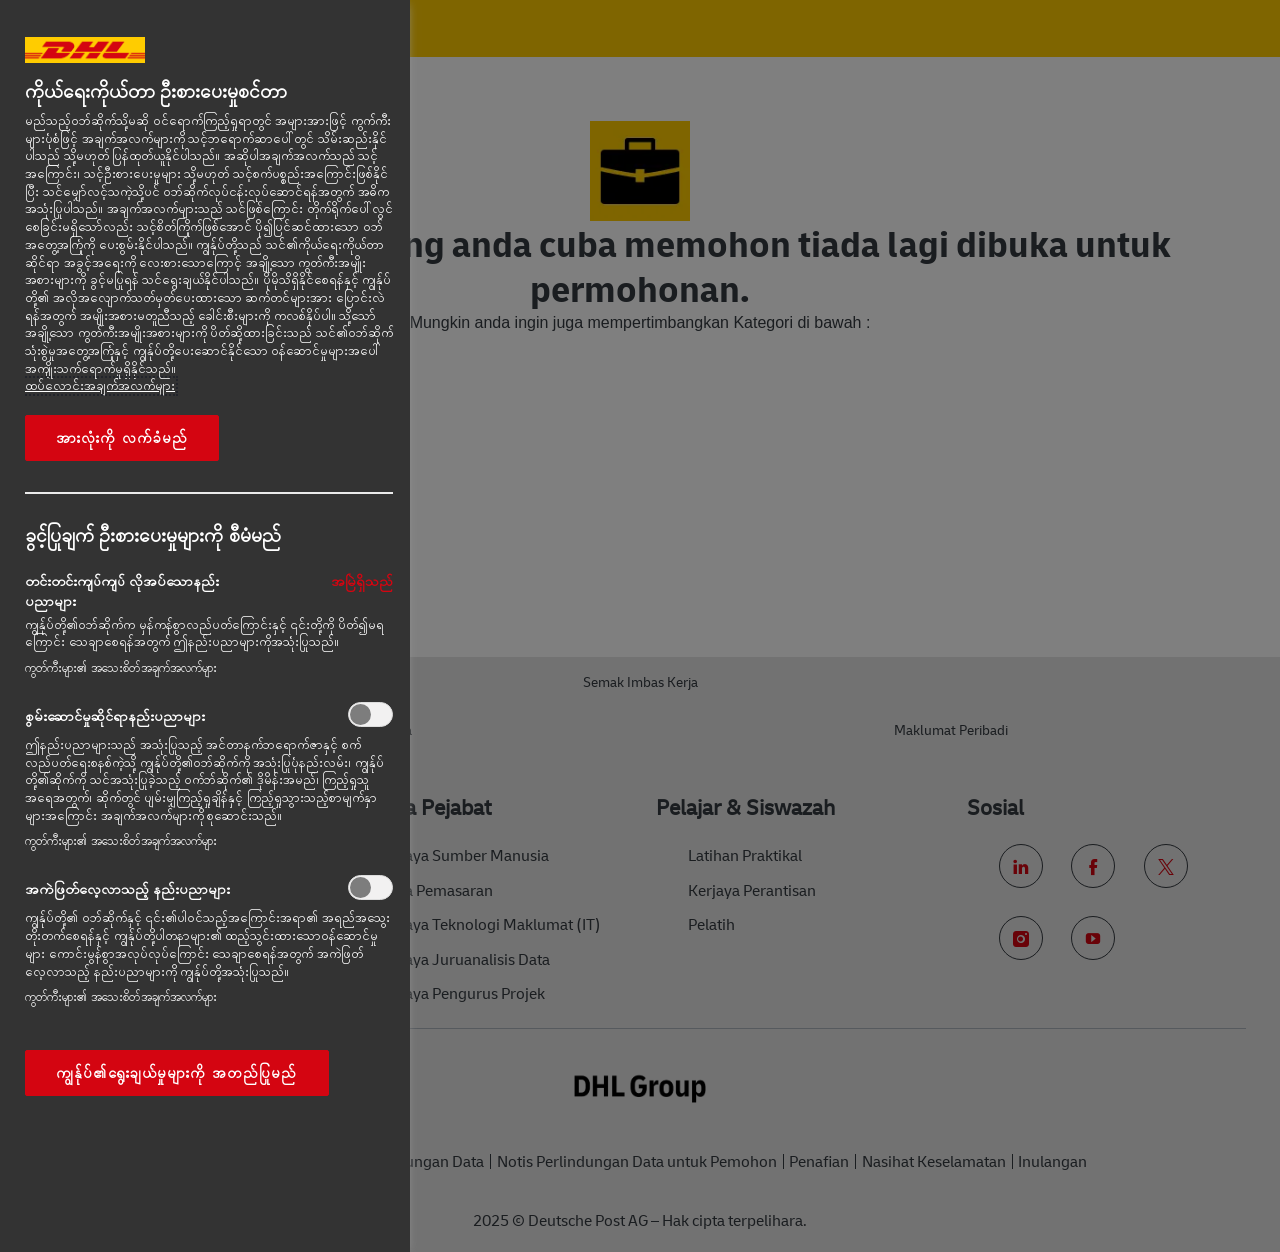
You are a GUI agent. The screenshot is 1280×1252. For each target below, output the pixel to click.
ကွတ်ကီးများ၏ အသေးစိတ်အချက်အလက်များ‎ (121, 668)
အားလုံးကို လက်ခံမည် (122, 438)
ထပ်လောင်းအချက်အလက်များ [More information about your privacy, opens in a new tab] (100, 386)
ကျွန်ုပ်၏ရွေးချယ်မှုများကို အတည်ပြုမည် (177, 1073)
